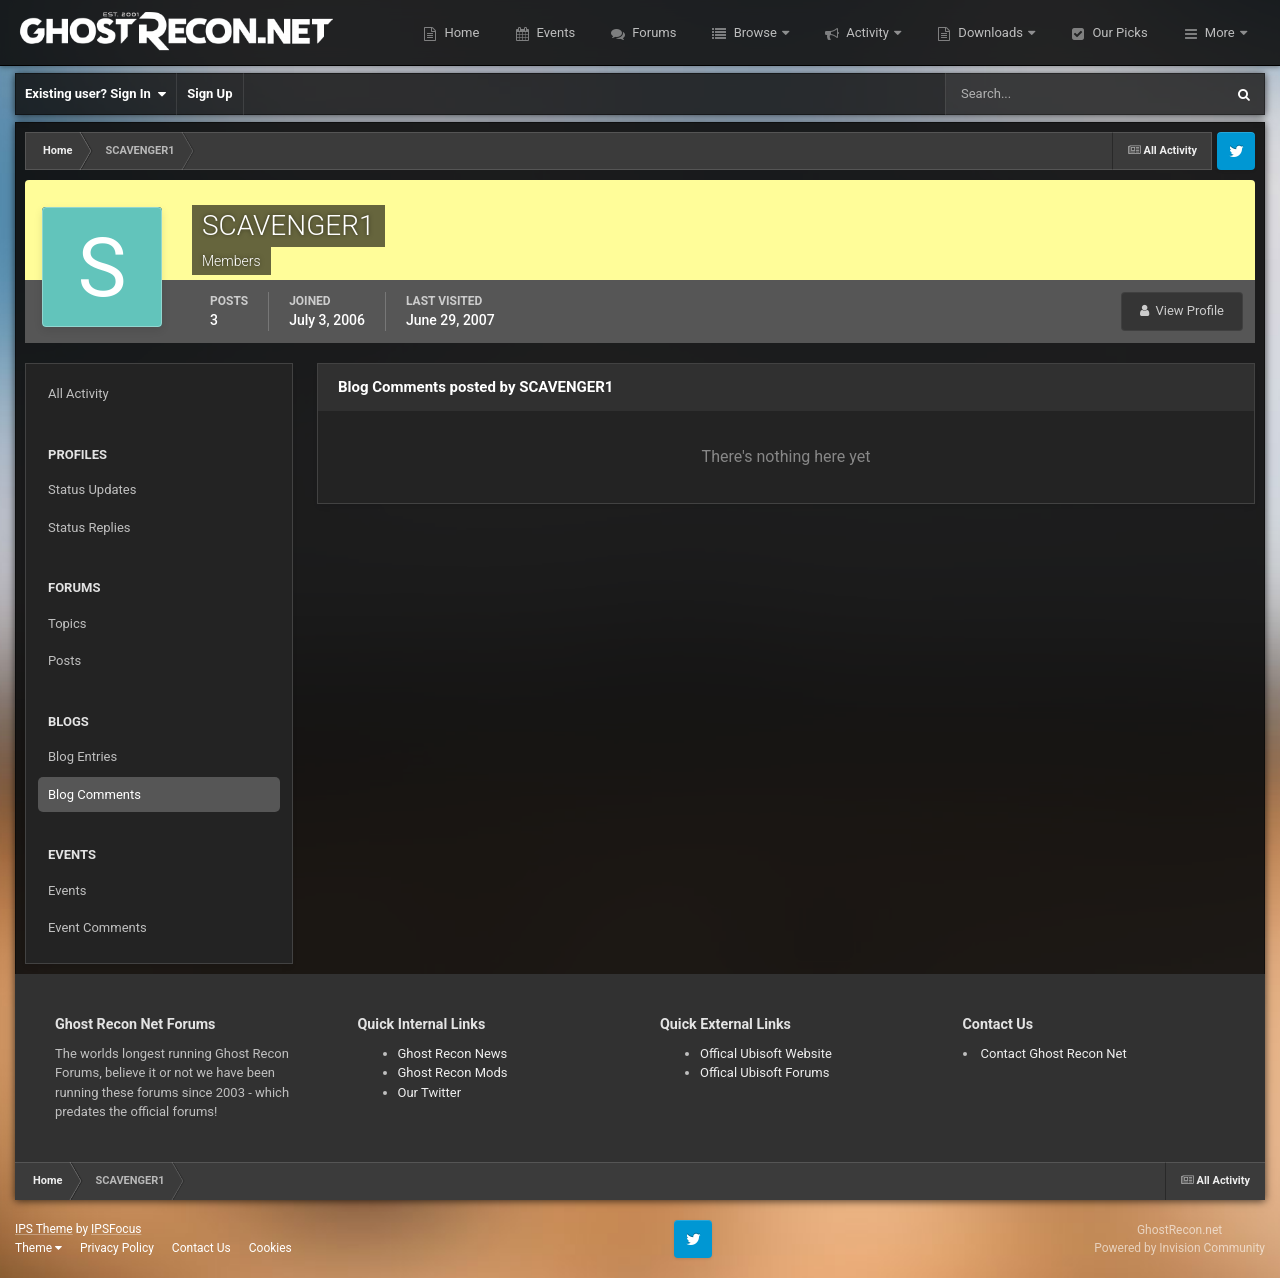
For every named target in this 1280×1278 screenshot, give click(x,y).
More (1220, 32)
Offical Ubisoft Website (766, 1053)
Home (460, 32)
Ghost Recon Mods (453, 1072)
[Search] (1064, 94)
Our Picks (1118, 32)
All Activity (78, 393)
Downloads (990, 32)
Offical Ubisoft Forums (764, 1072)
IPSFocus (116, 1229)
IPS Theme (44, 1229)
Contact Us (201, 1248)
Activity (867, 32)
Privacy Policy (117, 1248)
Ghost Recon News (453, 1053)
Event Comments (97, 927)
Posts (64, 660)
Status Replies (89, 527)
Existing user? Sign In (95, 94)
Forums (652, 32)
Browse (755, 32)
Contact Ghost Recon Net (1054, 1053)
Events (554, 32)
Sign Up (209, 93)
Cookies (270, 1248)
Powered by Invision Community (1179, 1248)
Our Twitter (430, 1092)
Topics (67, 623)
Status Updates (92, 489)
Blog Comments (94, 794)
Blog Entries (82, 756)
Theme (38, 1248)
